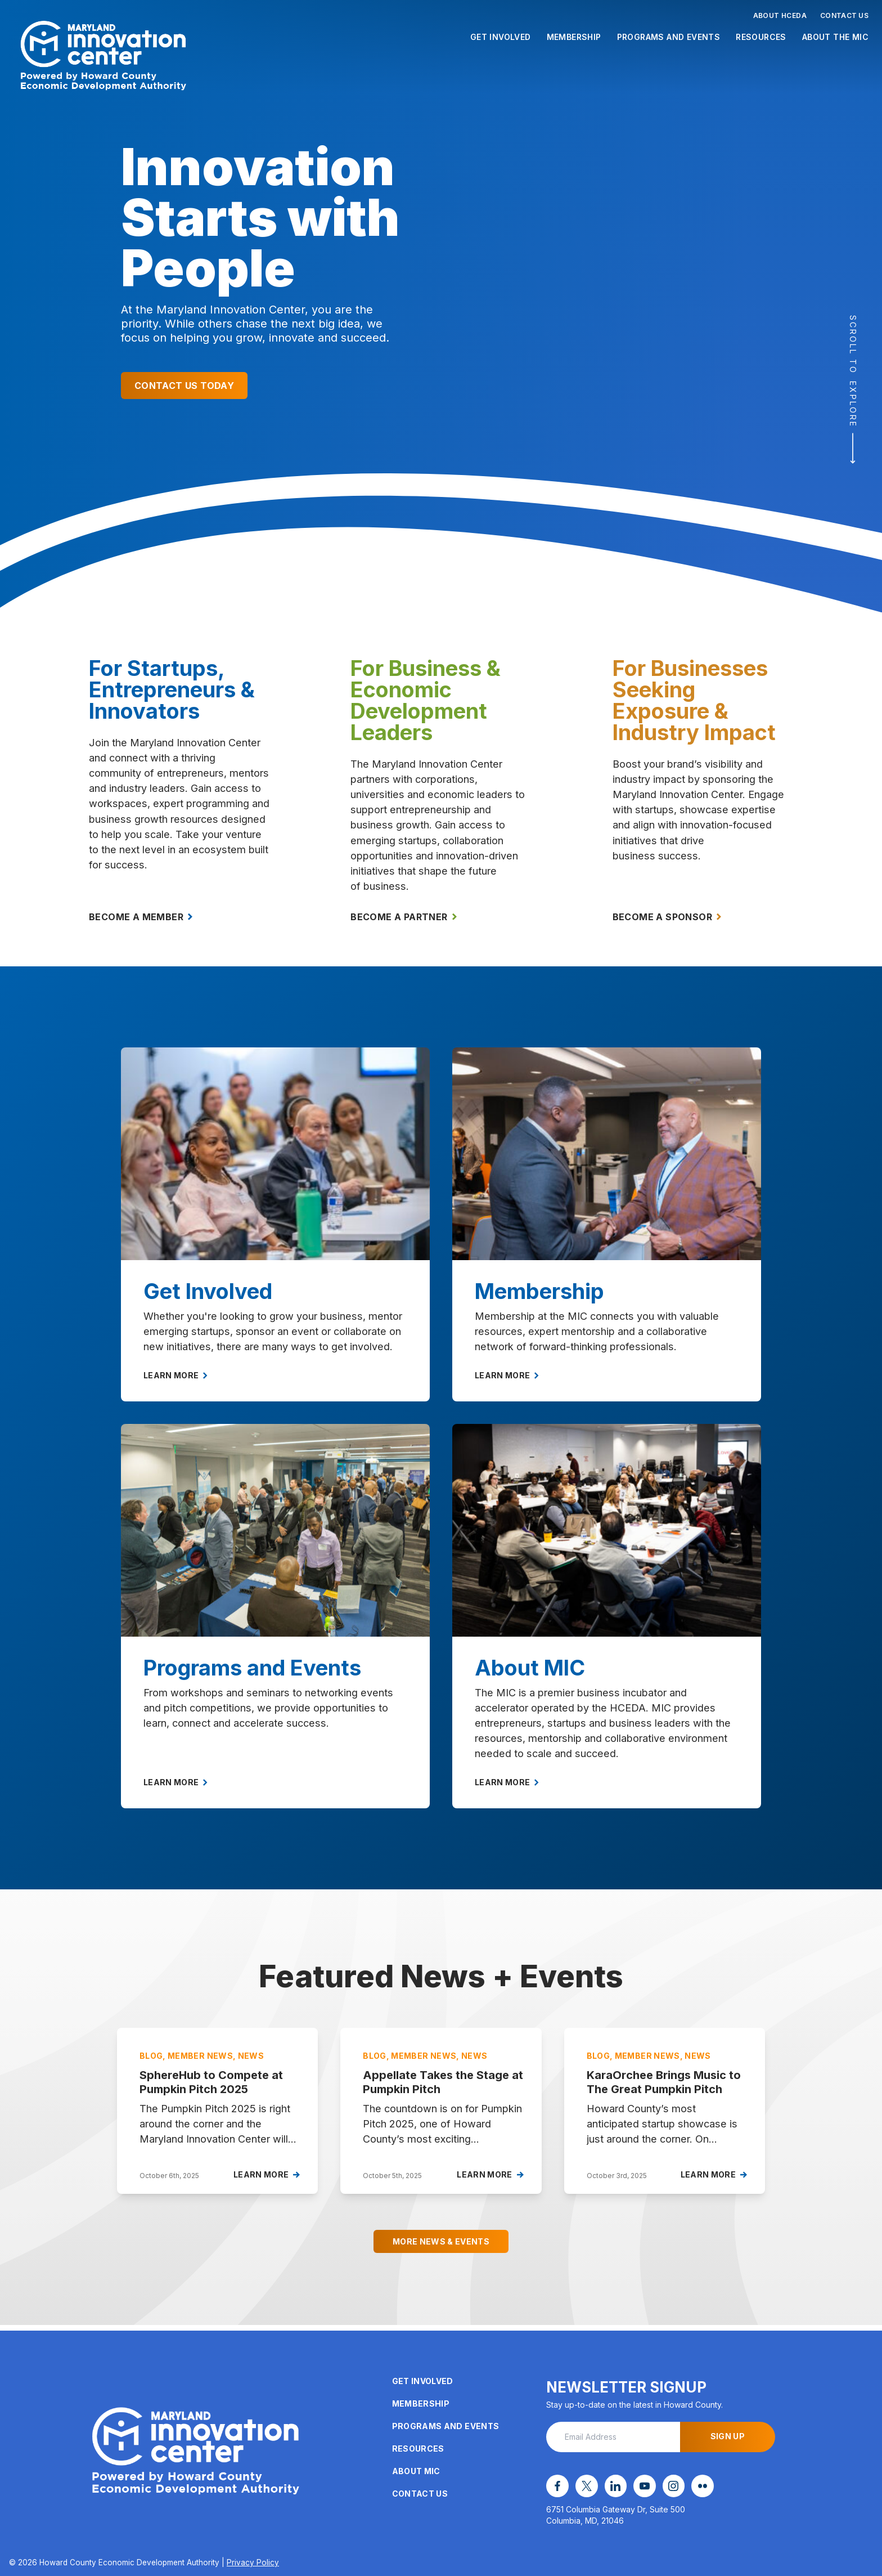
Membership (574, 37)
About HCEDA (780, 15)
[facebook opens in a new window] (555, 2487)
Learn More (175, 1383)
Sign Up (727, 2439)
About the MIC (835, 37)
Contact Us (844, 15)
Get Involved (500, 37)
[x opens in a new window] (582, 2487)
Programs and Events (669, 37)
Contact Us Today (184, 385)
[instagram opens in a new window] (660, 2487)
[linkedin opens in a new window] (608, 2487)
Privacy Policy (253, 2562)
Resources (761, 37)
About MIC (416, 2474)
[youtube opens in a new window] (634, 2487)
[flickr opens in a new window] (686, 2487)
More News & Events (441, 2250)
